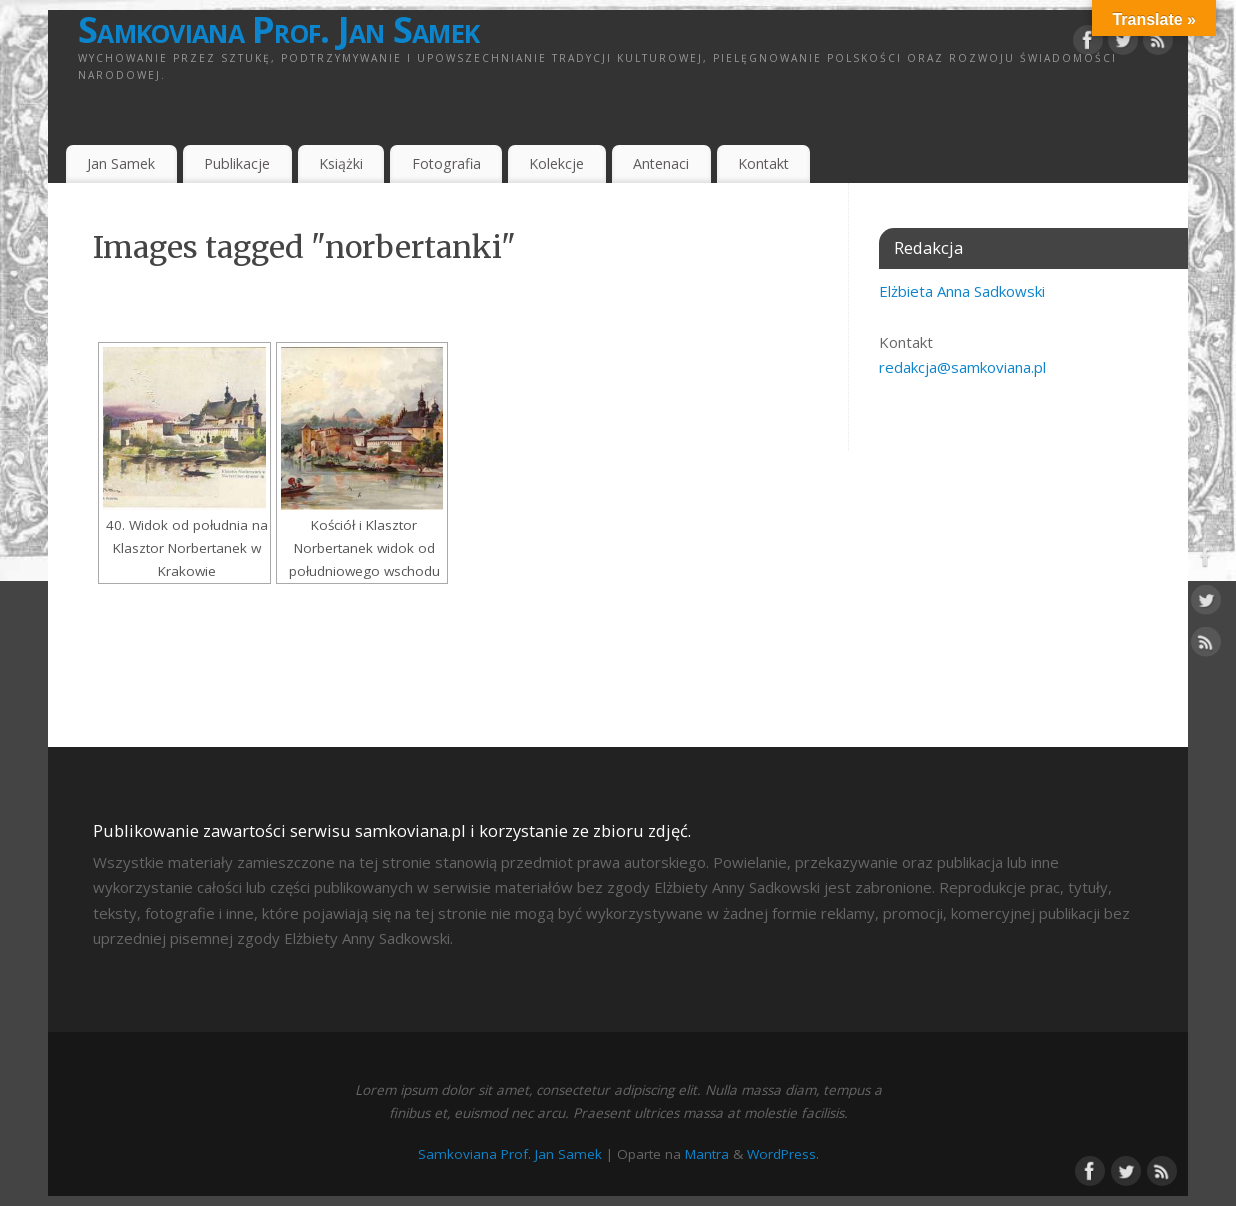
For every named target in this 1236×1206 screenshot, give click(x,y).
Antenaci (661, 163)
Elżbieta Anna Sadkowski (962, 291)
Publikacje (237, 163)
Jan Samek (121, 163)
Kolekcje (556, 163)
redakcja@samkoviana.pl (962, 367)
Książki (341, 163)
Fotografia (446, 163)
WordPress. (783, 1154)
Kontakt (763, 163)
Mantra (707, 1154)
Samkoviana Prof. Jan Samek (278, 30)
